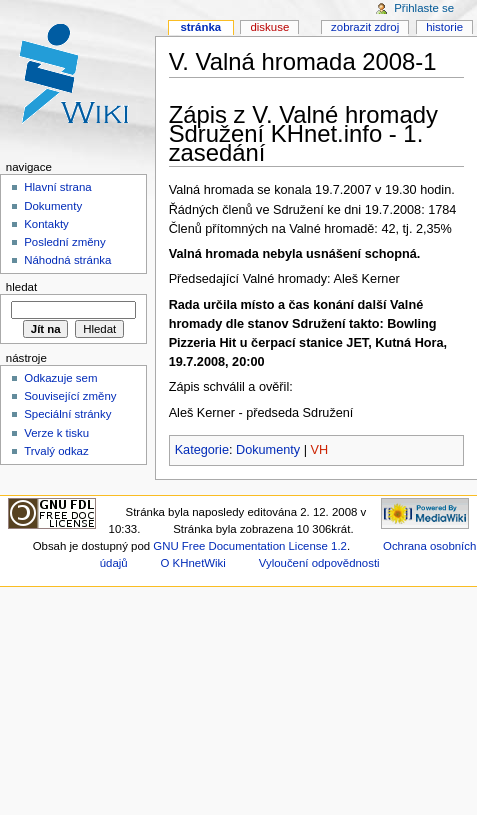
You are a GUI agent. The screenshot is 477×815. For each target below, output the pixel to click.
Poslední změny (65, 242)
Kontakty (46, 224)
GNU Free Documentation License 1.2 (250, 546)
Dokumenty (268, 450)
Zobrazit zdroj (365, 27)
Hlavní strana (57, 187)
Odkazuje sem (60, 378)
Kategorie (202, 450)
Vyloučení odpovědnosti (319, 563)
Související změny (70, 396)
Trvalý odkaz (56, 451)
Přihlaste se (424, 8)
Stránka (200, 27)
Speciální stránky (67, 414)
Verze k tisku (56, 433)
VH (320, 450)
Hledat (21, 287)
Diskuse (269, 27)
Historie (444, 27)
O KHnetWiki (193, 563)
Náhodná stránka (67, 260)
